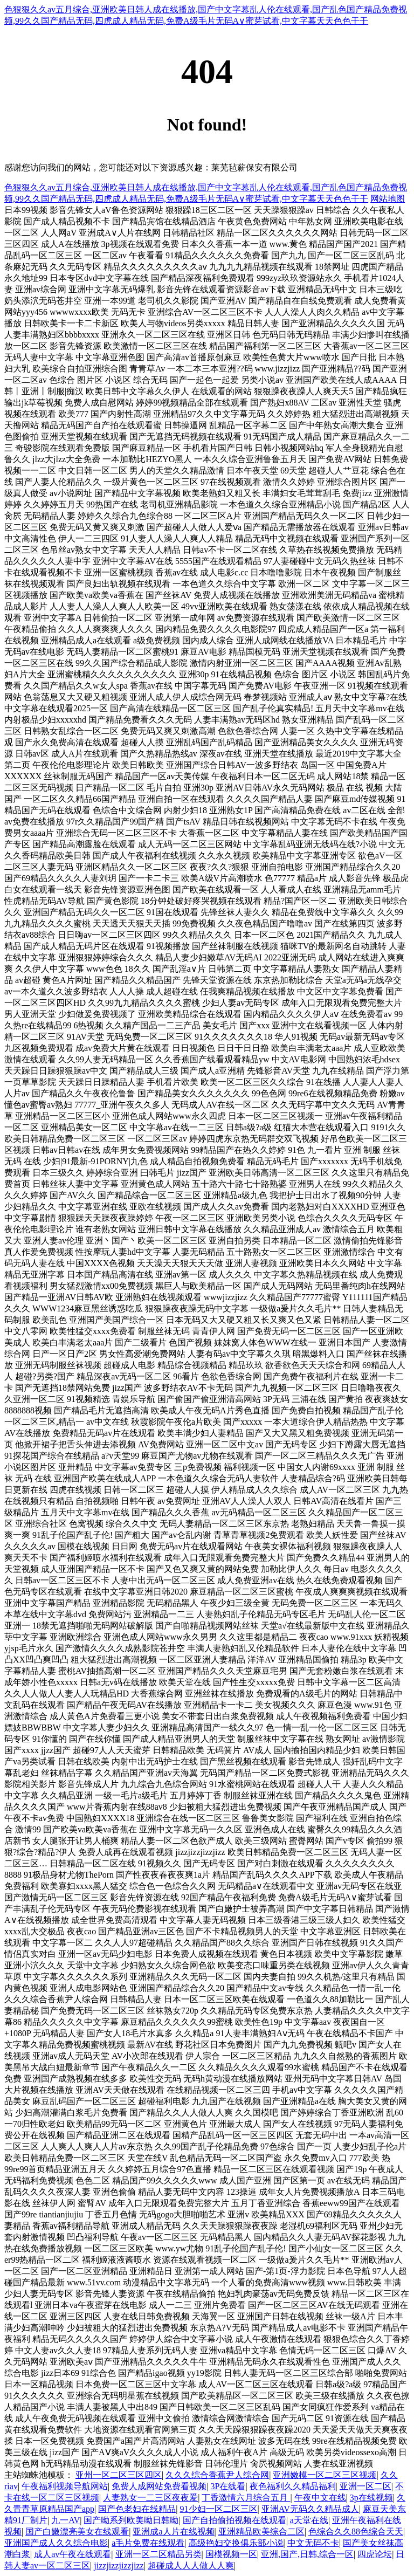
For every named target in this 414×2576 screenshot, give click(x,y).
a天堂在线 (309, 2520)
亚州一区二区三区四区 (118, 2474)
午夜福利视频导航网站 (65, 2486)
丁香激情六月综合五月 (246, 2497)
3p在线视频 (371, 2497)
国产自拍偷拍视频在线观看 (234, 2520)
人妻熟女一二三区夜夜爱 (150, 2497)
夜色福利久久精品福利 (293, 2486)
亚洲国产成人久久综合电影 (56, 2542)
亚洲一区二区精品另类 (158, 2554)
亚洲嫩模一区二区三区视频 (324, 2474)
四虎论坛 (374, 2554)
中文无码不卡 (313, 2542)
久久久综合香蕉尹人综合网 (217, 2474)
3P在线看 (227, 2486)
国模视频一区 (231, 2554)
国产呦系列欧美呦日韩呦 (131, 2520)
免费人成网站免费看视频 (159, 2486)
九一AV (65, 2520)
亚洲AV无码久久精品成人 (310, 2508)
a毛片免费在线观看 (148, 2542)
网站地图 (387, 198)
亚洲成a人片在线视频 (173, 2531)
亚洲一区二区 (365, 2486)
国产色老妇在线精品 (137, 2508)
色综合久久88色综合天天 (355, 2531)
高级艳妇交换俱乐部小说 (236, 2542)
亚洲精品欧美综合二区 (261, 2531)
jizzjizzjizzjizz (118, 2565)
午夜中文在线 (320, 2497)
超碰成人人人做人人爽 (191, 2565)
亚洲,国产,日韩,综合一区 (307, 2554)
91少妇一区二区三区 (219, 2508)
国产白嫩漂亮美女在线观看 (77, 2531)
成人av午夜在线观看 (72, 2554)
